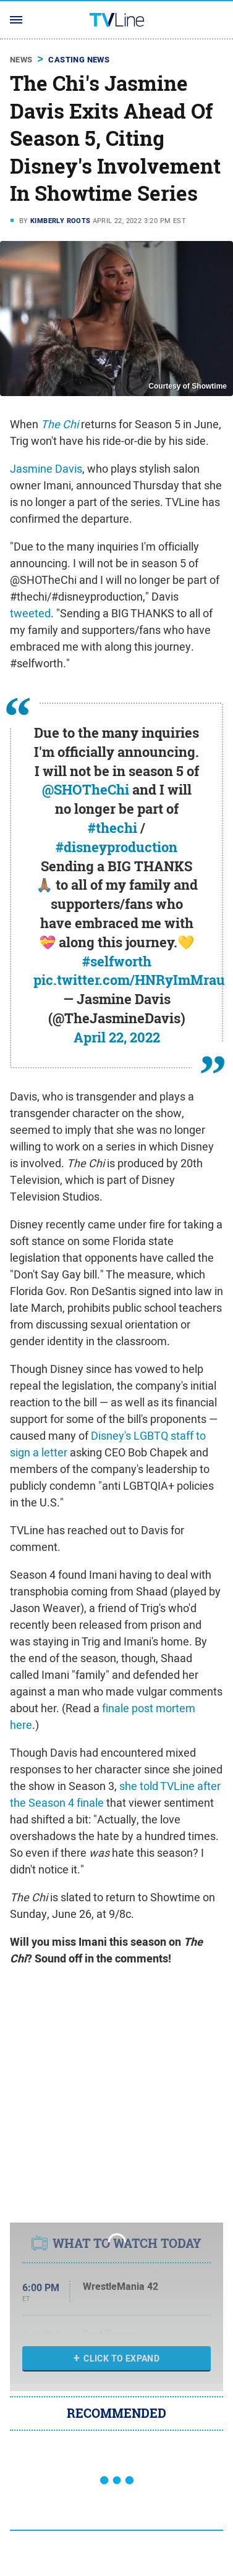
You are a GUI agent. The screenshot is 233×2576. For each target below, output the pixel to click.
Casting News (78, 59)
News (21, 59)
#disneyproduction (116, 847)
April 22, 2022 (117, 1037)
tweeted (30, 613)
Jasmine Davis (46, 468)
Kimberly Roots (60, 221)
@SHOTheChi (85, 789)
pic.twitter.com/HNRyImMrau (129, 980)
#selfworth (116, 961)
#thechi (112, 828)
